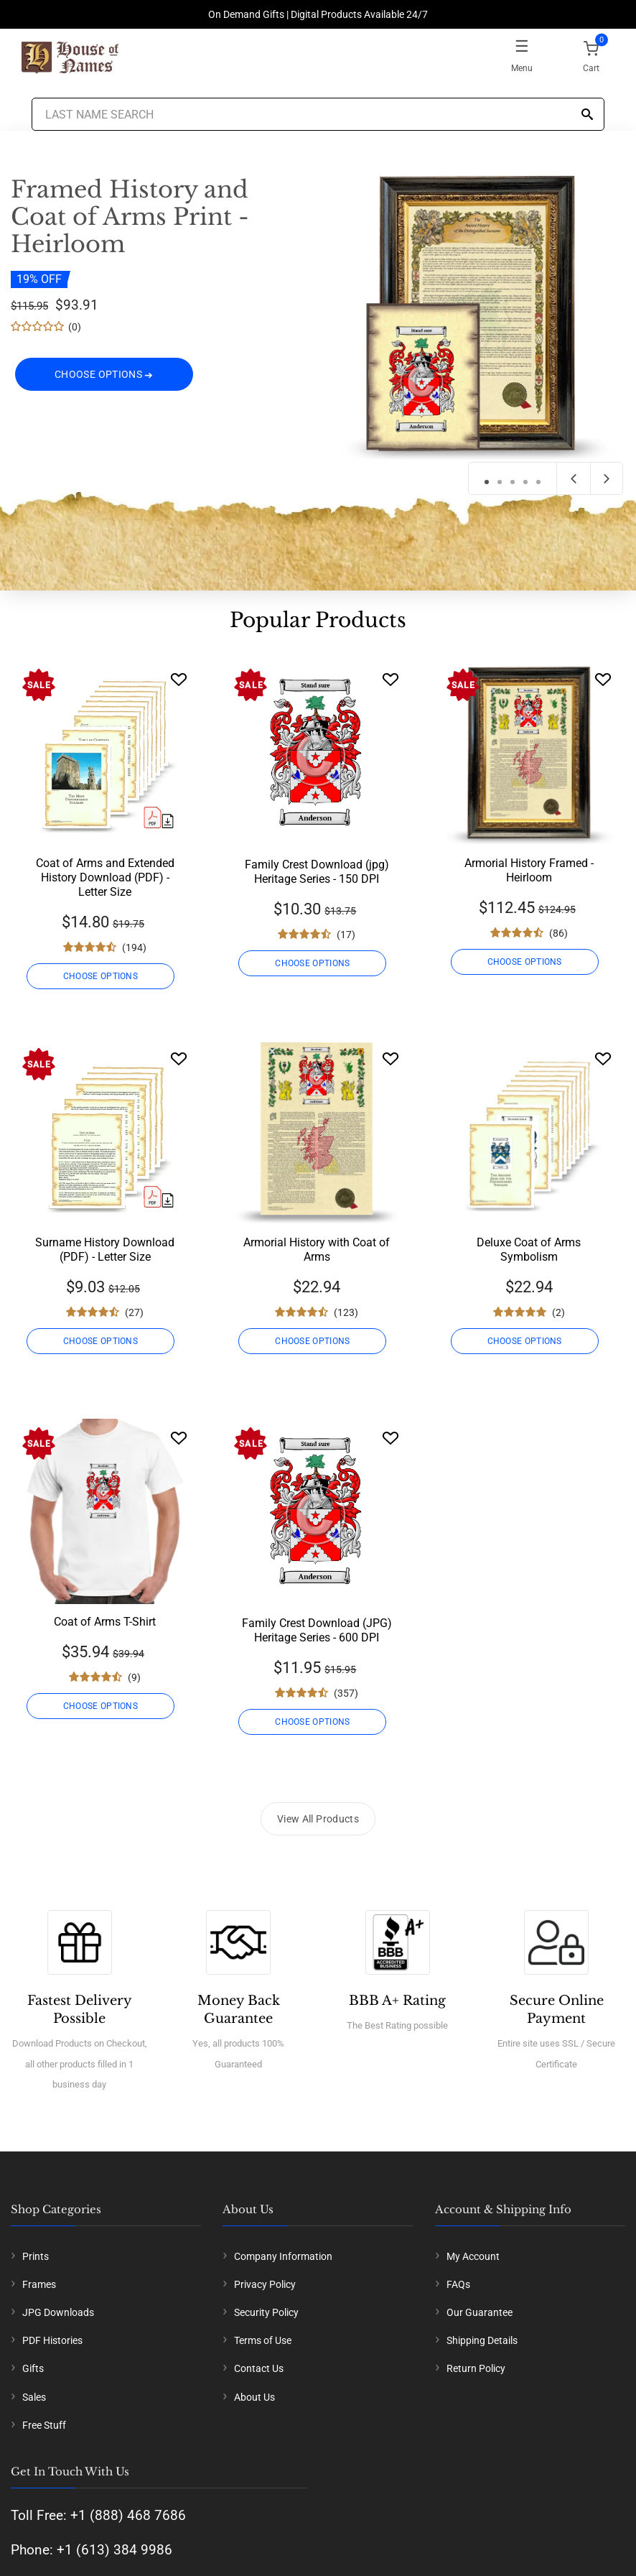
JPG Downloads (58, 2312)
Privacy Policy (265, 2284)
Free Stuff (44, 2425)
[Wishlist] (178, 679)
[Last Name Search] (318, 114)
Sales (34, 2397)
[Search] (587, 115)
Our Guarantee (479, 2312)
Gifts (33, 2368)
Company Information (283, 2256)
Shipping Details (482, 2340)
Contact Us (259, 2368)
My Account (473, 2256)
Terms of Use (262, 2340)
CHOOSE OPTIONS (104, 375)
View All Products (318, 1819)
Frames (39, 2284)
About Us (254, 2397)
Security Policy (266, 2312)
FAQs (458, 2284)
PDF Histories (52, 2340)
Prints (35, 2256)
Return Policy (475, 2368)
